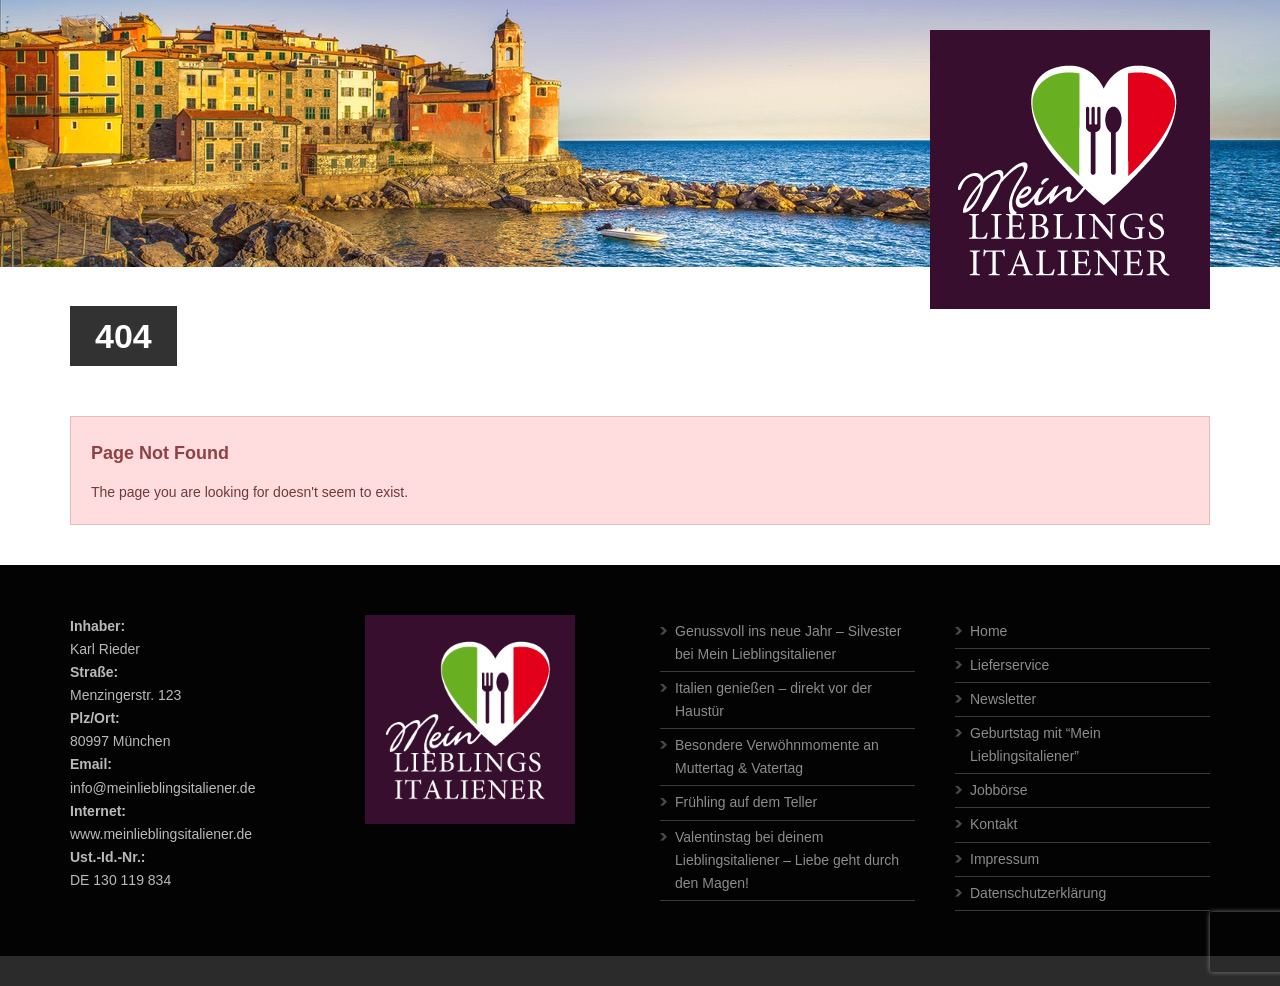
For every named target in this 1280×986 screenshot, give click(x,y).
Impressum (1004, 859)
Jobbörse (999, 790)
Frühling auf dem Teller (746, 802)
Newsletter (1003, 699)
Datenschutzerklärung (1038, 893)
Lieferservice (1009, 665)
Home (988, 631)
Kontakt (993, 824)
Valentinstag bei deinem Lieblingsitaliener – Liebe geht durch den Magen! (787, 860)
